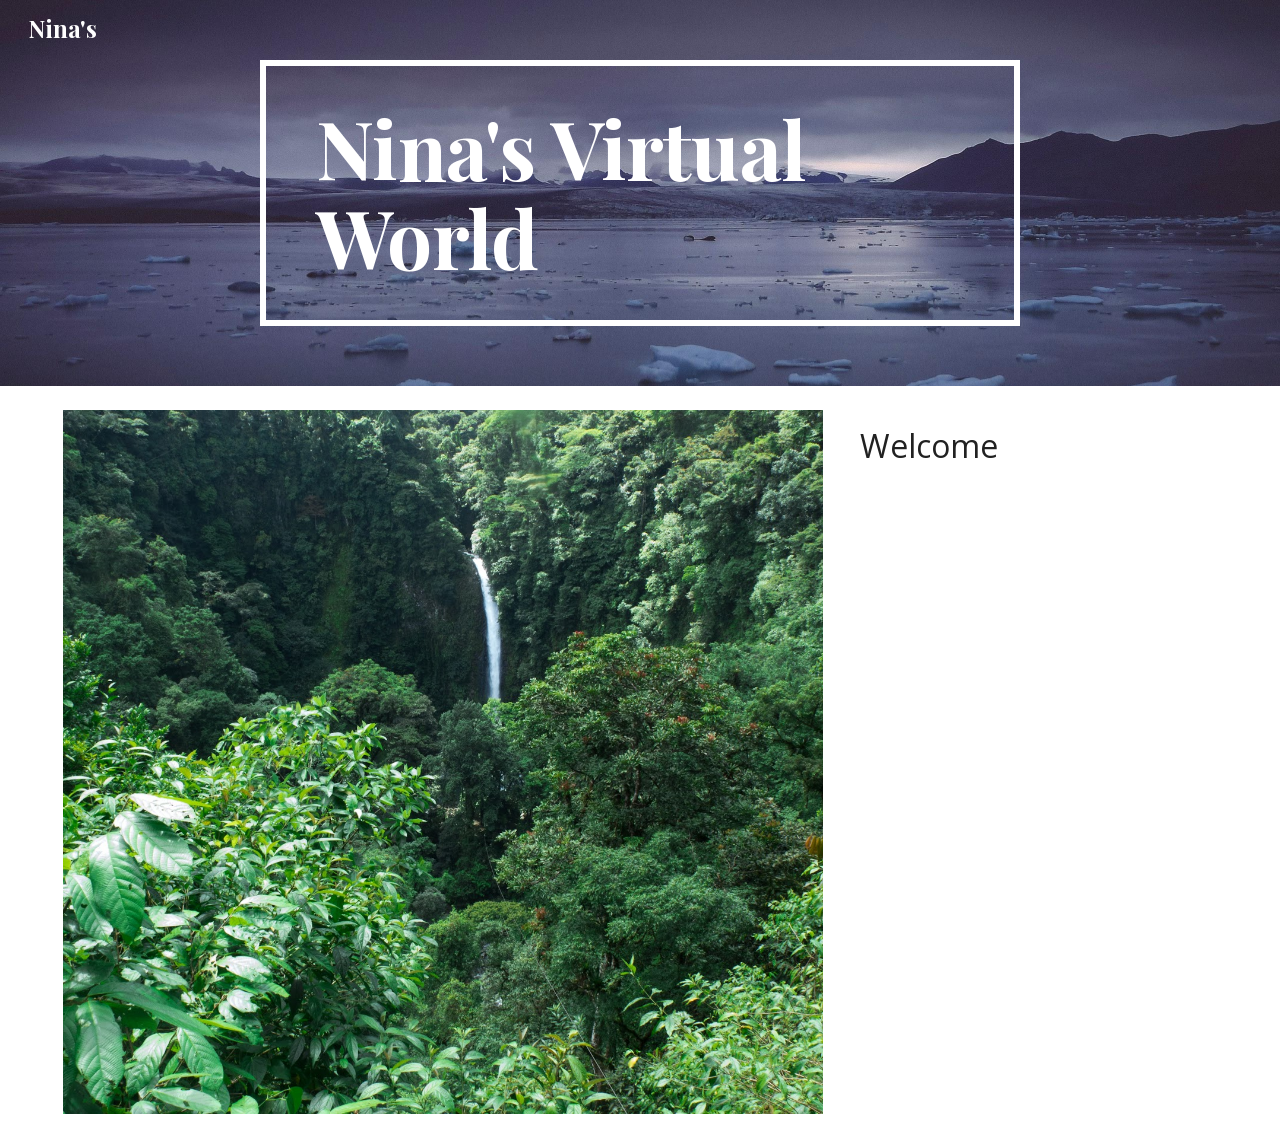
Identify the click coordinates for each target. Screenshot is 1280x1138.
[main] (640, 193)
